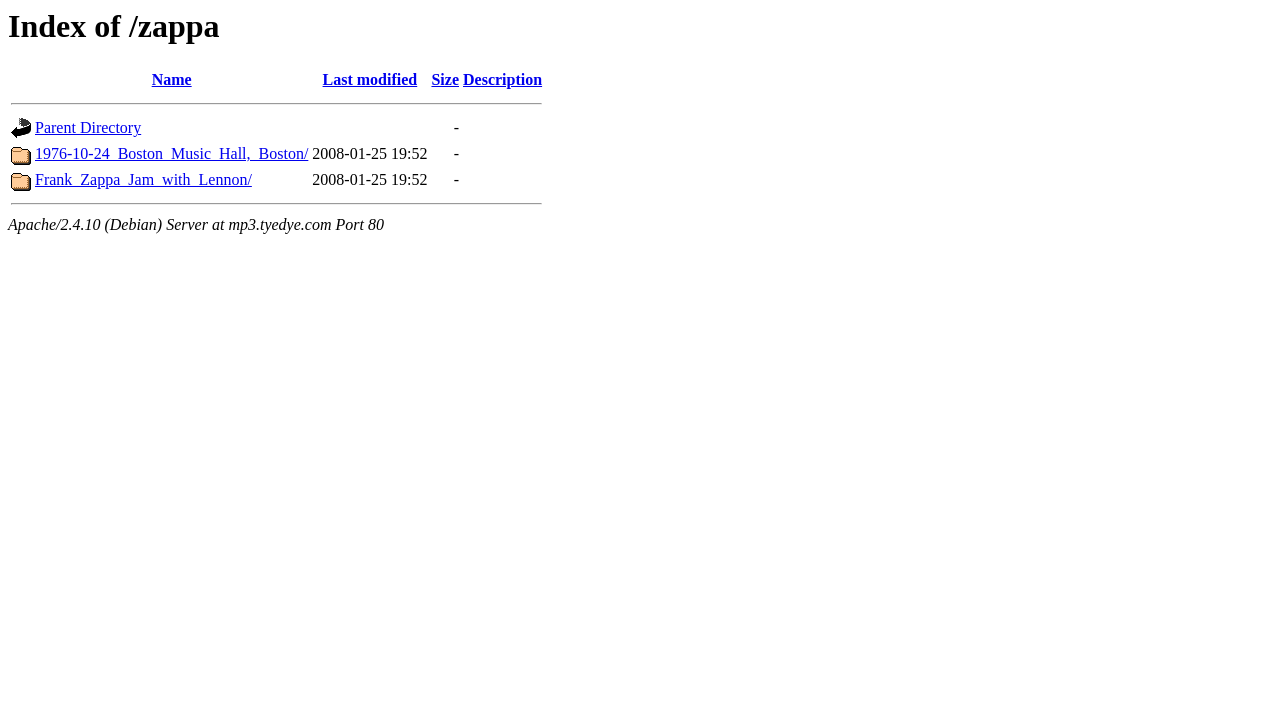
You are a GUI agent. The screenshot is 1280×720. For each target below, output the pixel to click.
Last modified (370, 79)
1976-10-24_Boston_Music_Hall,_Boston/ (171, 153)
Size (445, 79)
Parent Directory (88, 127)
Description (502, 79)
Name (172, 79)
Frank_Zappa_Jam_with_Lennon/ (143, 179)
